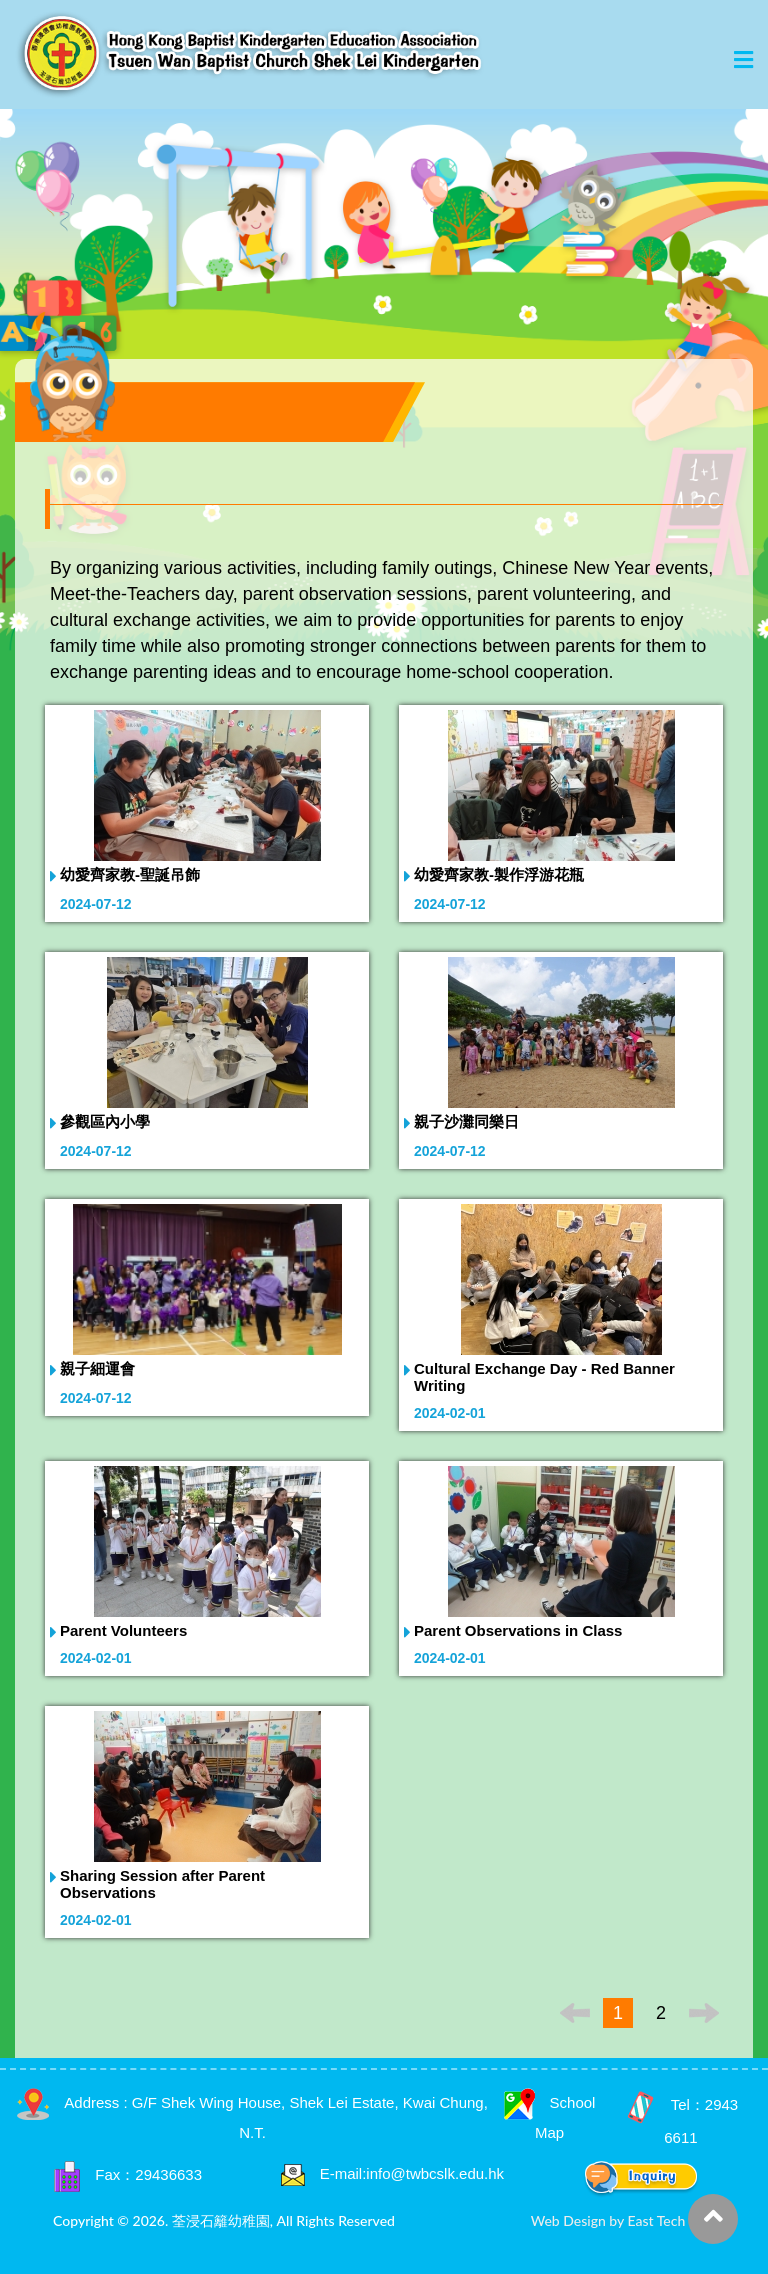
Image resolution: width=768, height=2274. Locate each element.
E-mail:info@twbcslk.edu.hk (412, 2173)
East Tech (657, 2220)
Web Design (568, 2220)
